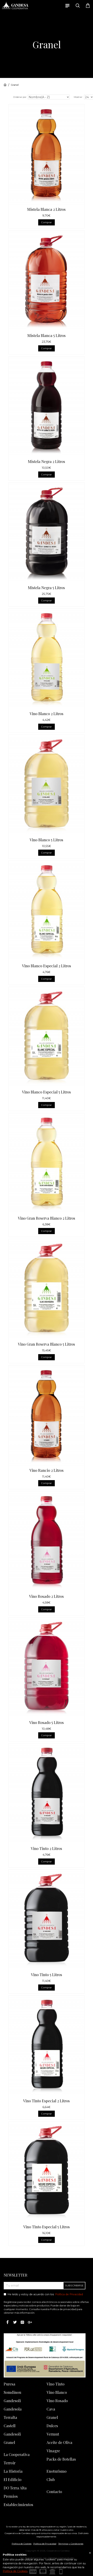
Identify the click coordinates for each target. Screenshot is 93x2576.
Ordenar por (19, 97)
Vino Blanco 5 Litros (46, 839)
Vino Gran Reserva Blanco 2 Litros (46, 1218)
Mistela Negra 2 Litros (46, 461)
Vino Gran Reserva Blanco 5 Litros (46, 1344)
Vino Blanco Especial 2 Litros (46, 965)
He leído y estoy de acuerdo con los (43, 2294)
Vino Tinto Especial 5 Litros (46, 2226)
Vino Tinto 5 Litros (46, 1974)
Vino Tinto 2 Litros (46, 1848)
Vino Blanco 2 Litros (46, 713)
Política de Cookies (15, 2571)
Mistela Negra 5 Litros (46, 587)
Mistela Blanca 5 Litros (46, 335)
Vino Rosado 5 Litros (46, 1722)
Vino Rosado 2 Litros (46, 1596)
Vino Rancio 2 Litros (46, 1470)
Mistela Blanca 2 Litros (46, 209)
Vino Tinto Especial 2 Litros (46, 2100)
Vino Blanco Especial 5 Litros (46, 1092)
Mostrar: (78, 97)
